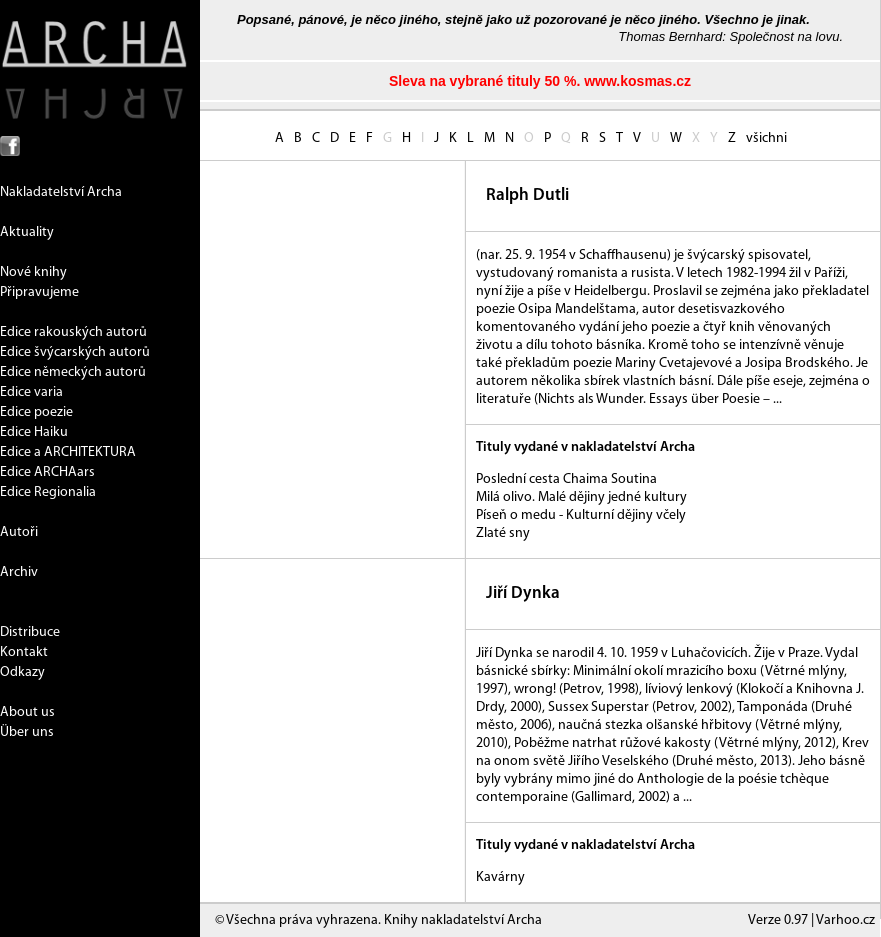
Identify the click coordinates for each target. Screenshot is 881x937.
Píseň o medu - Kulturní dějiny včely (581, 515)
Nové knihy (33, 272)
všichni (766, 138)
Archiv (19, 572)
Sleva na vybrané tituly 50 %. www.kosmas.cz (540, 81)
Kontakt (24, 652)
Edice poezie (36, 412)
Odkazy (22, 672)
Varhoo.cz (845, 920)
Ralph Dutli (527, 195)
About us (27, 712)
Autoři (19, 532)
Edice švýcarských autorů (75, 352)
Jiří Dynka (523, 593)
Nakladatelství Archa (61, 192)
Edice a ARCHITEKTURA (68, 452)
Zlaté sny (503, 533)
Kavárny (500, 877)
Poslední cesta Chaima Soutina (566, 479)
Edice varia (31, 392)
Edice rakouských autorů (73, 332)
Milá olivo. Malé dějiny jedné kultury (581, 497)
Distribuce (30, 632)
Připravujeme (39, 292)
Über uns (27, 732)
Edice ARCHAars (47, 472)
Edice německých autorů (73, 372)
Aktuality (27, 232)
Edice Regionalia (48, 492)
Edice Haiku (34, 432)
